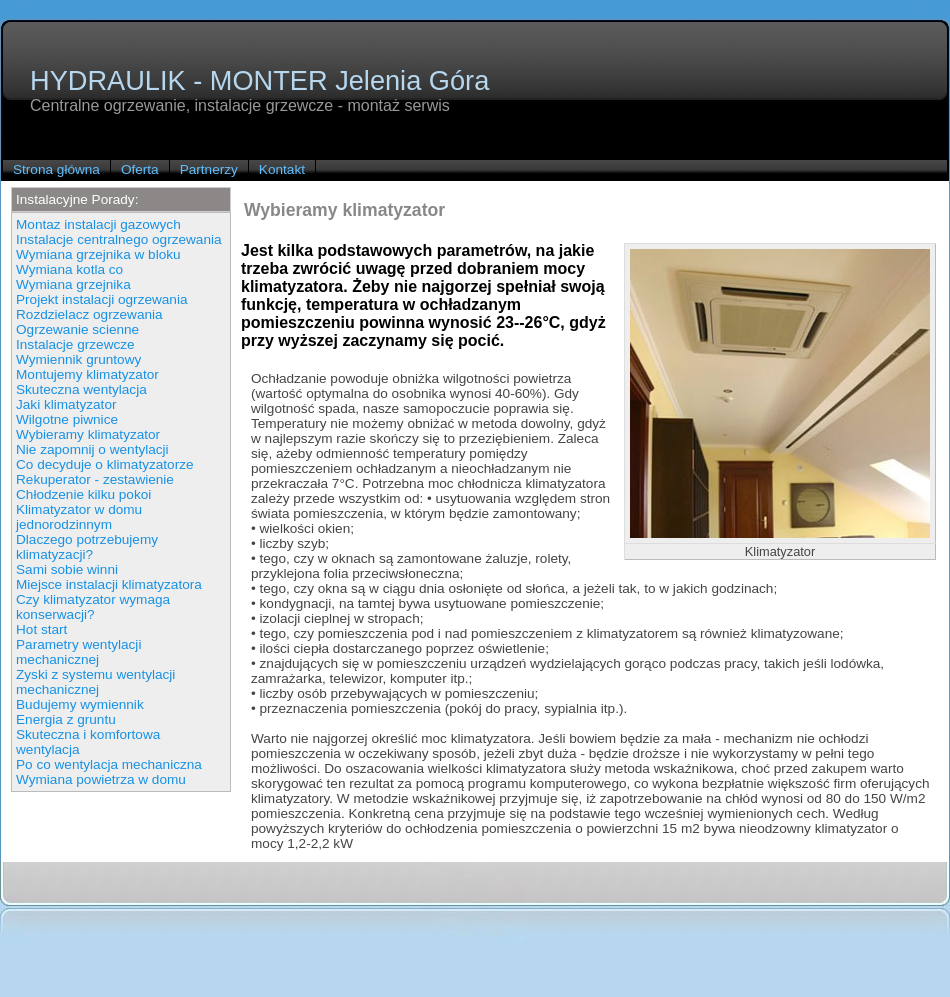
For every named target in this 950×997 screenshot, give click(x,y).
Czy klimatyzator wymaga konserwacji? (93, 607)
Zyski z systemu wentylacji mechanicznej (95, 682)
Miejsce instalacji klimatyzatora (109, 584)
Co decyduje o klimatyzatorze (105, 464)
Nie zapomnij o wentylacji (92, 449)
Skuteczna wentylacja (81, 389)
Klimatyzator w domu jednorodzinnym (79, 517)
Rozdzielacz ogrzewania (89, 314)
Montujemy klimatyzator (87, 374)
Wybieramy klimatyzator (88, 434)
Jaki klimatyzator (66, 404)
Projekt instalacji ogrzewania (102, 299)
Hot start (41, 629)
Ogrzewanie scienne (77, 329)
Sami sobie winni (67, 569)
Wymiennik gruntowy (78, 359)
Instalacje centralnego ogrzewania (119, 239)
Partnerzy (209, 169)
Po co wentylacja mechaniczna (109, 764)
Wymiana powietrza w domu (101, 779)
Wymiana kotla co (69, 269)
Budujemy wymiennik (80, 704)
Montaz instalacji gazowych (98, 224)
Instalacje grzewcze (75, 344)
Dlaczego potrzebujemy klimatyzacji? (87, 547)
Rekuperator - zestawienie (95, 479)
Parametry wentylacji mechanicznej (78, 652)
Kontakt (282, 169)
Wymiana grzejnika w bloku (98, 254)
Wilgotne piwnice (67, 419)
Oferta (140, 169)
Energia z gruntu (66, 719)
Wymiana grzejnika (73, 284)
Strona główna (56, 169)
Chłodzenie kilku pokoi (83, 494)
